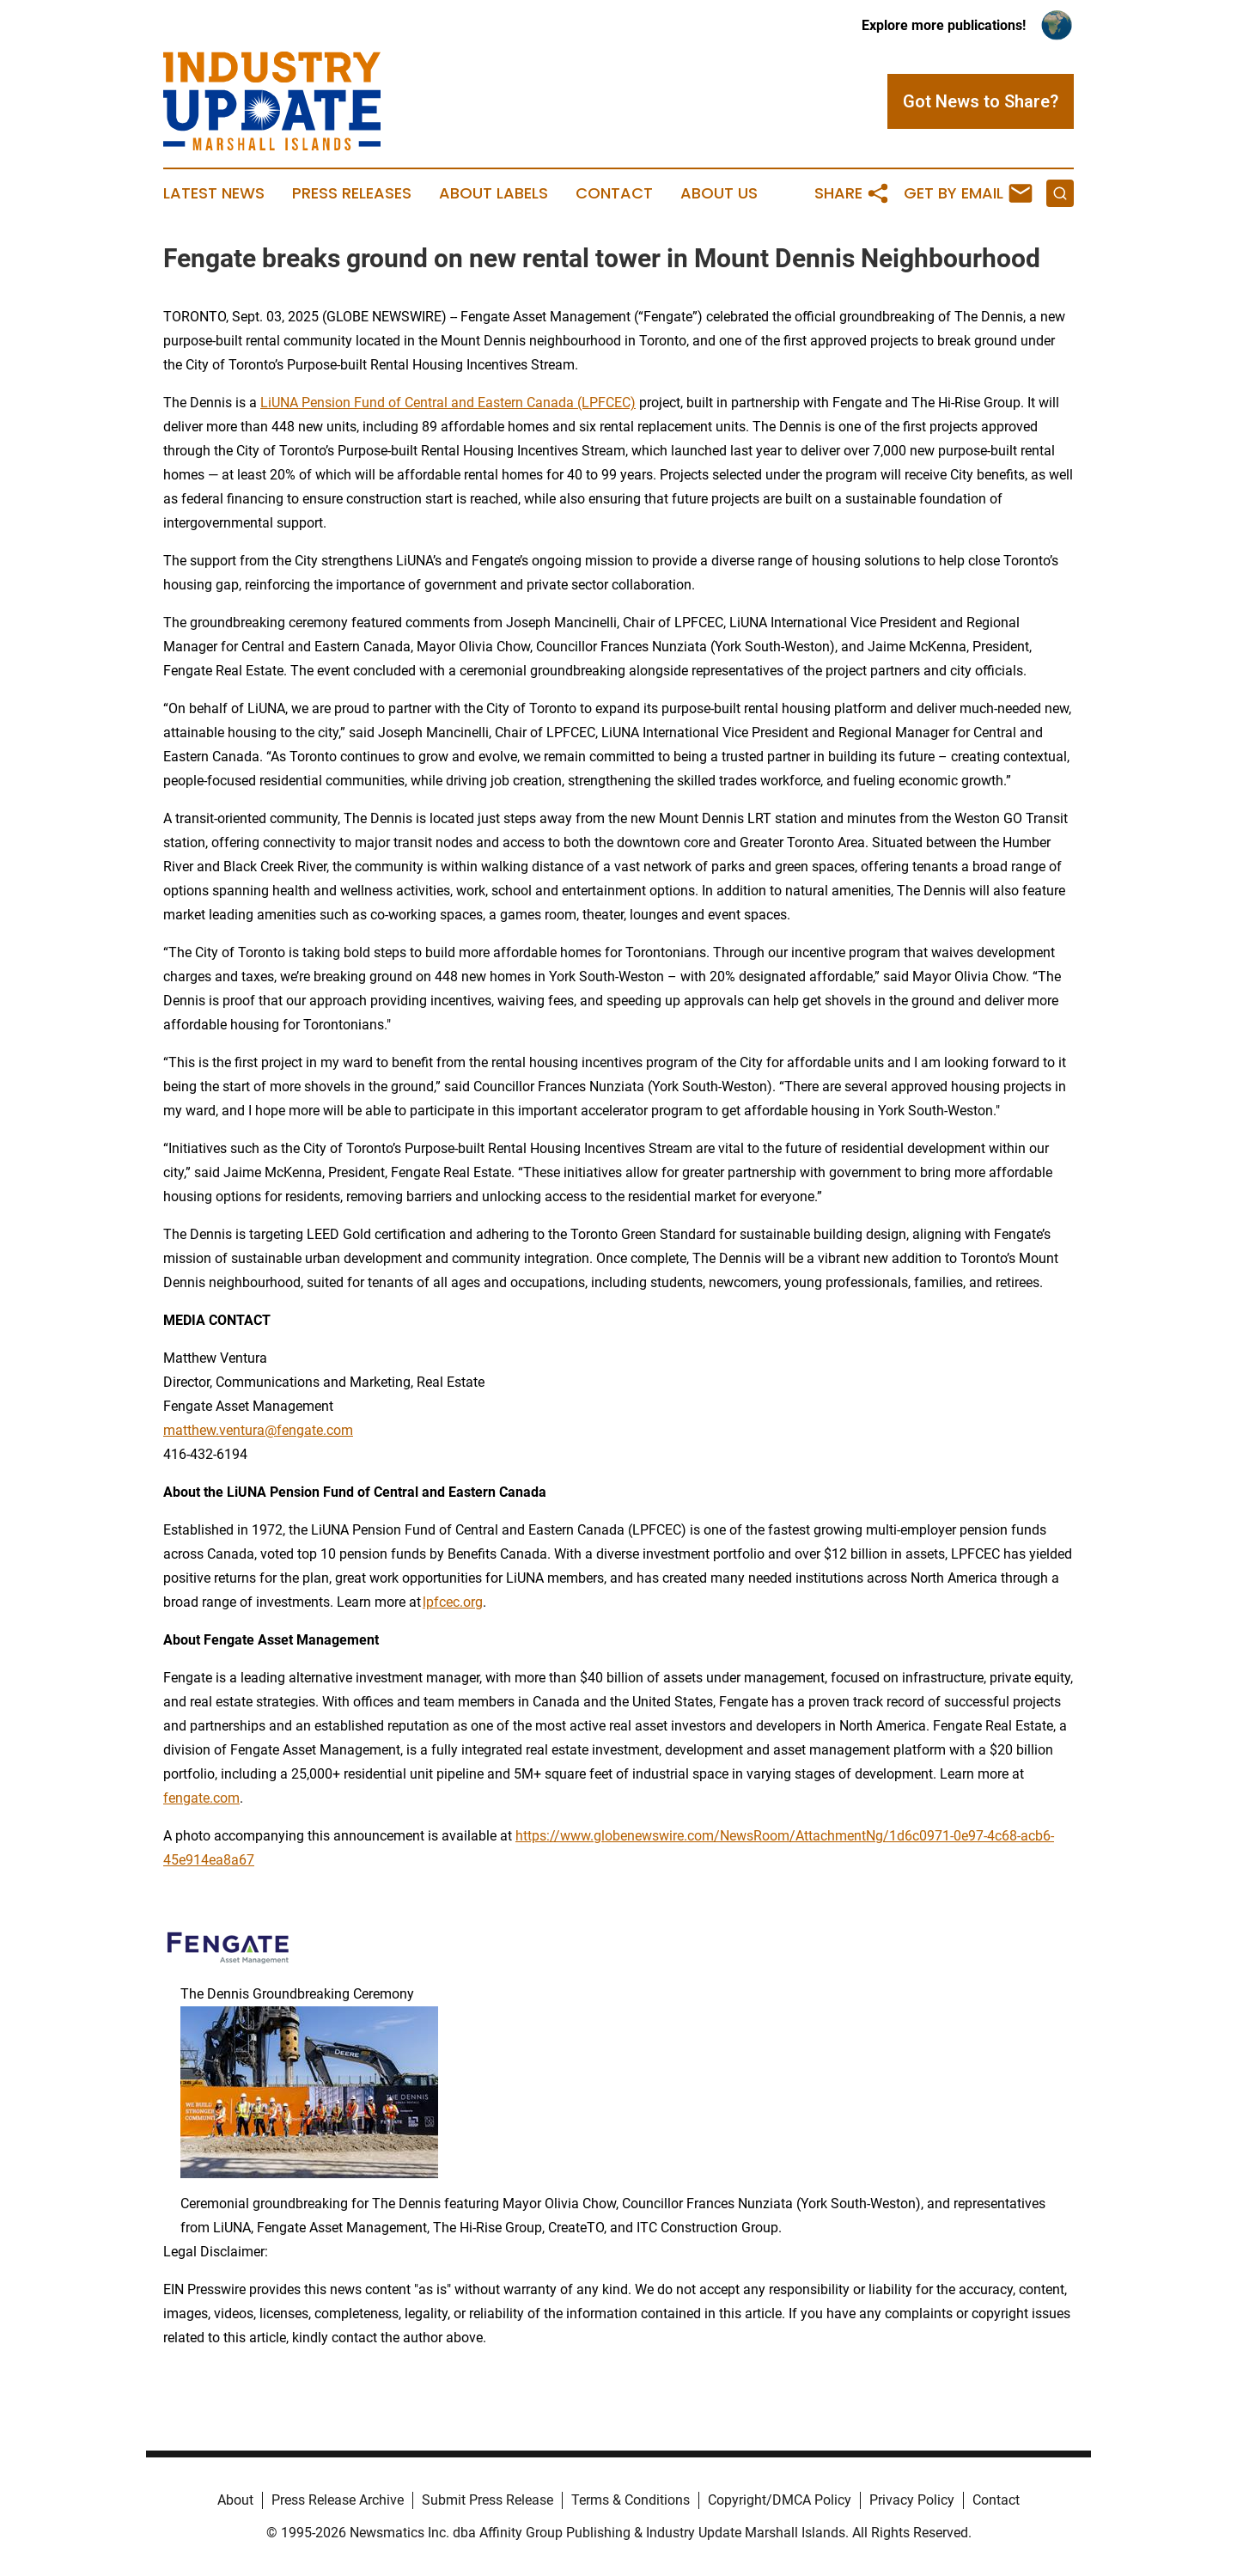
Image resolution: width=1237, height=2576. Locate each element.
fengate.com (201, 1798)
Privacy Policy (911, 2500)
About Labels (493, 193)
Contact (614, 193)
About (235, 2500)
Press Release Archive (337, 2500)
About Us (719, 193)
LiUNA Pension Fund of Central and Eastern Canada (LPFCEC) (448, 402)
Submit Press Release (487, 2500)
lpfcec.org (453, 1602)
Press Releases (351, 193)
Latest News (214, 193)
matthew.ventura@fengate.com (258, 1430)
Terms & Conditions (630, 2500)
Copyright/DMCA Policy (779, 2500)
